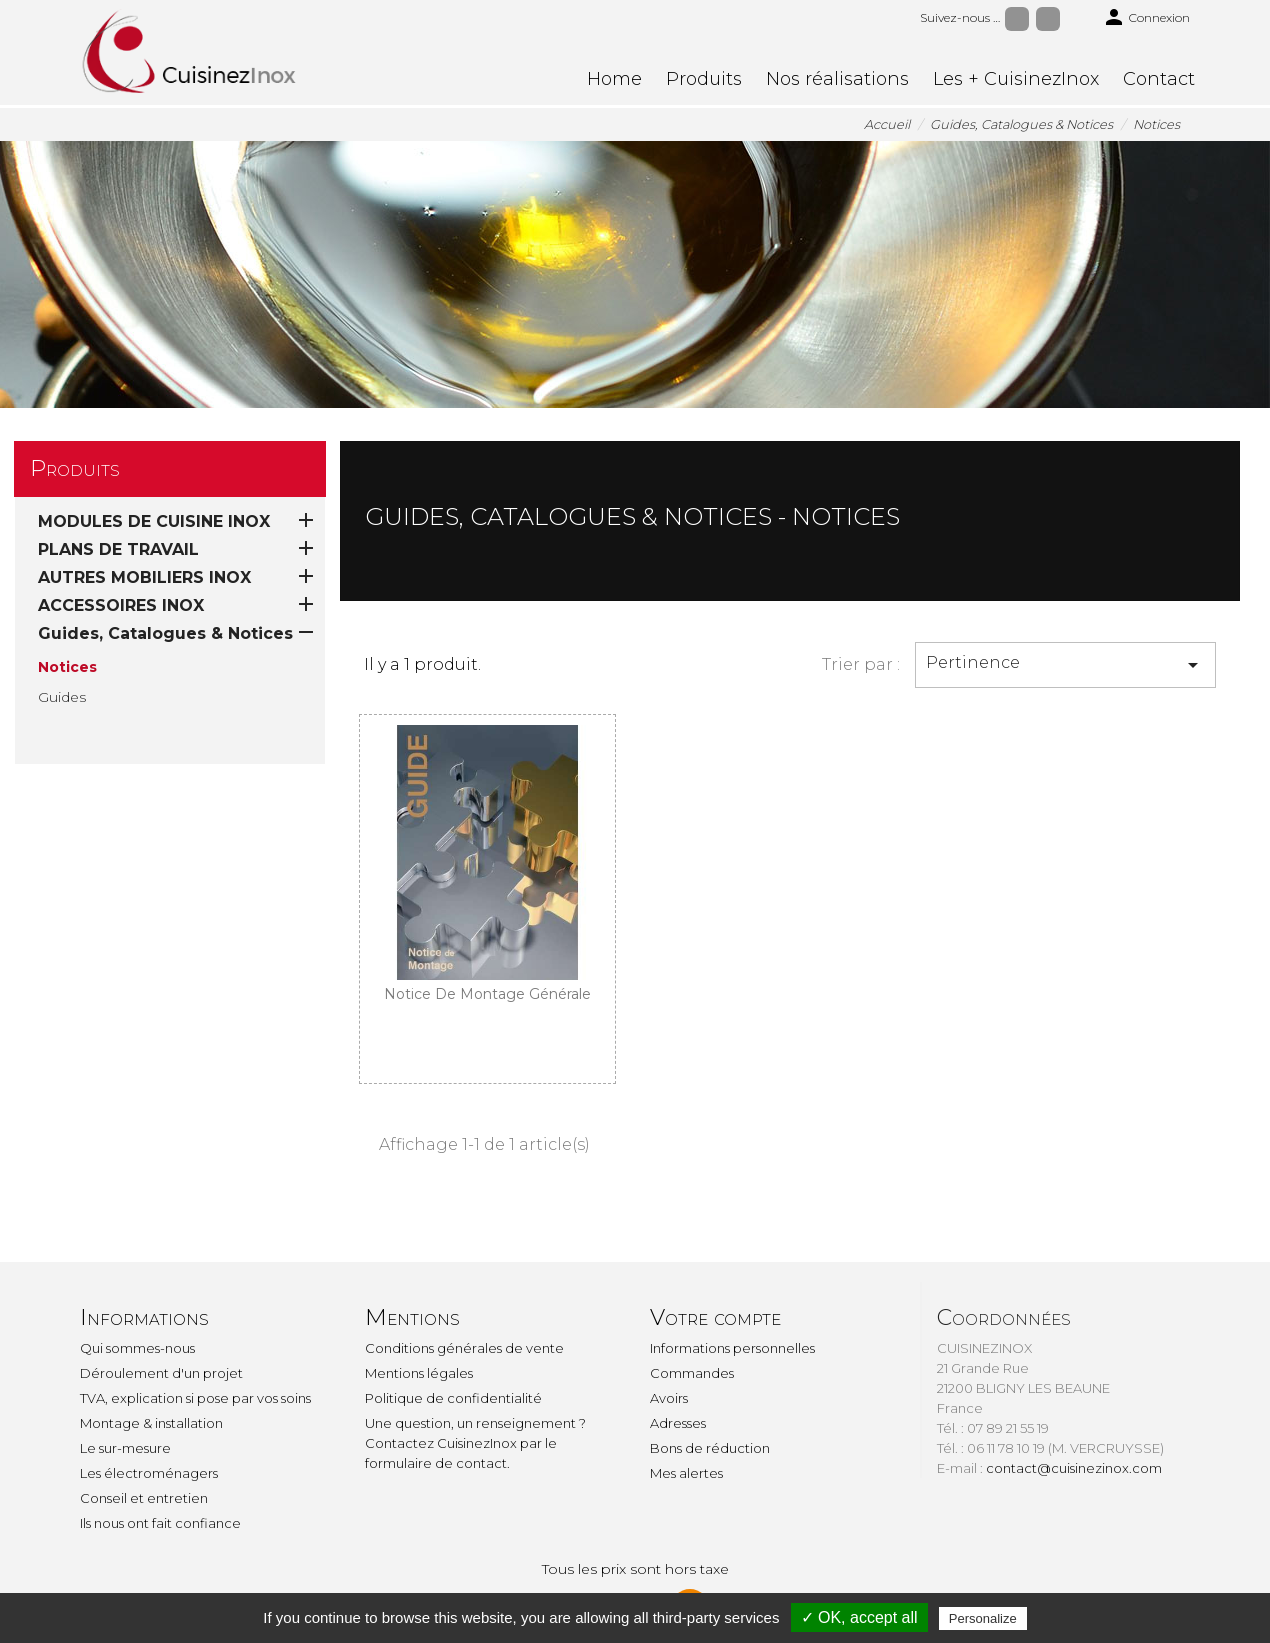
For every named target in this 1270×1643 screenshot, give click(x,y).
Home (614, 79)
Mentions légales (419, 1373)
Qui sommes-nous (137, 1348)
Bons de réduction (710, 1448)
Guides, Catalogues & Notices (165, 633)
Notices (67, 667)
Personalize (983, 1618)
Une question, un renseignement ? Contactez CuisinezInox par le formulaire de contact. (475, 1443)
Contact (1159, 79)
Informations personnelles (732, 1348)
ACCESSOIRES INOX (121, 605)
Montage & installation (151, 1423)
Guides (62, 697)
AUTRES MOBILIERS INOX (144, 577)
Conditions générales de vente (464, 1348)
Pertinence (1065, 665)
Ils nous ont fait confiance (160, 1523)
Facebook (1017, 19)
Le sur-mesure (125, 1448)
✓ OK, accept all (859, 1617)
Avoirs (669, 1398)
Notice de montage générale (487, 994)
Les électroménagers (149, 1473)
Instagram (1048, 19)
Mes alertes (686, 1473)
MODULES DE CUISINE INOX (154, 521)
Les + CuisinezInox (1016, 79)
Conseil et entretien (144, 1498)
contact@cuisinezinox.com (1074, 1468)
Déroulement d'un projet (161, 1373)
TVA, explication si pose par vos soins (195, 1398)
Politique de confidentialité (453, 1398)
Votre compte (715, 1317)
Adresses (678, 1423)
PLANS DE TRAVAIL (118, 549)
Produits (704, 79)
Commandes (692, 1373)
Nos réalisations (837, 79)
